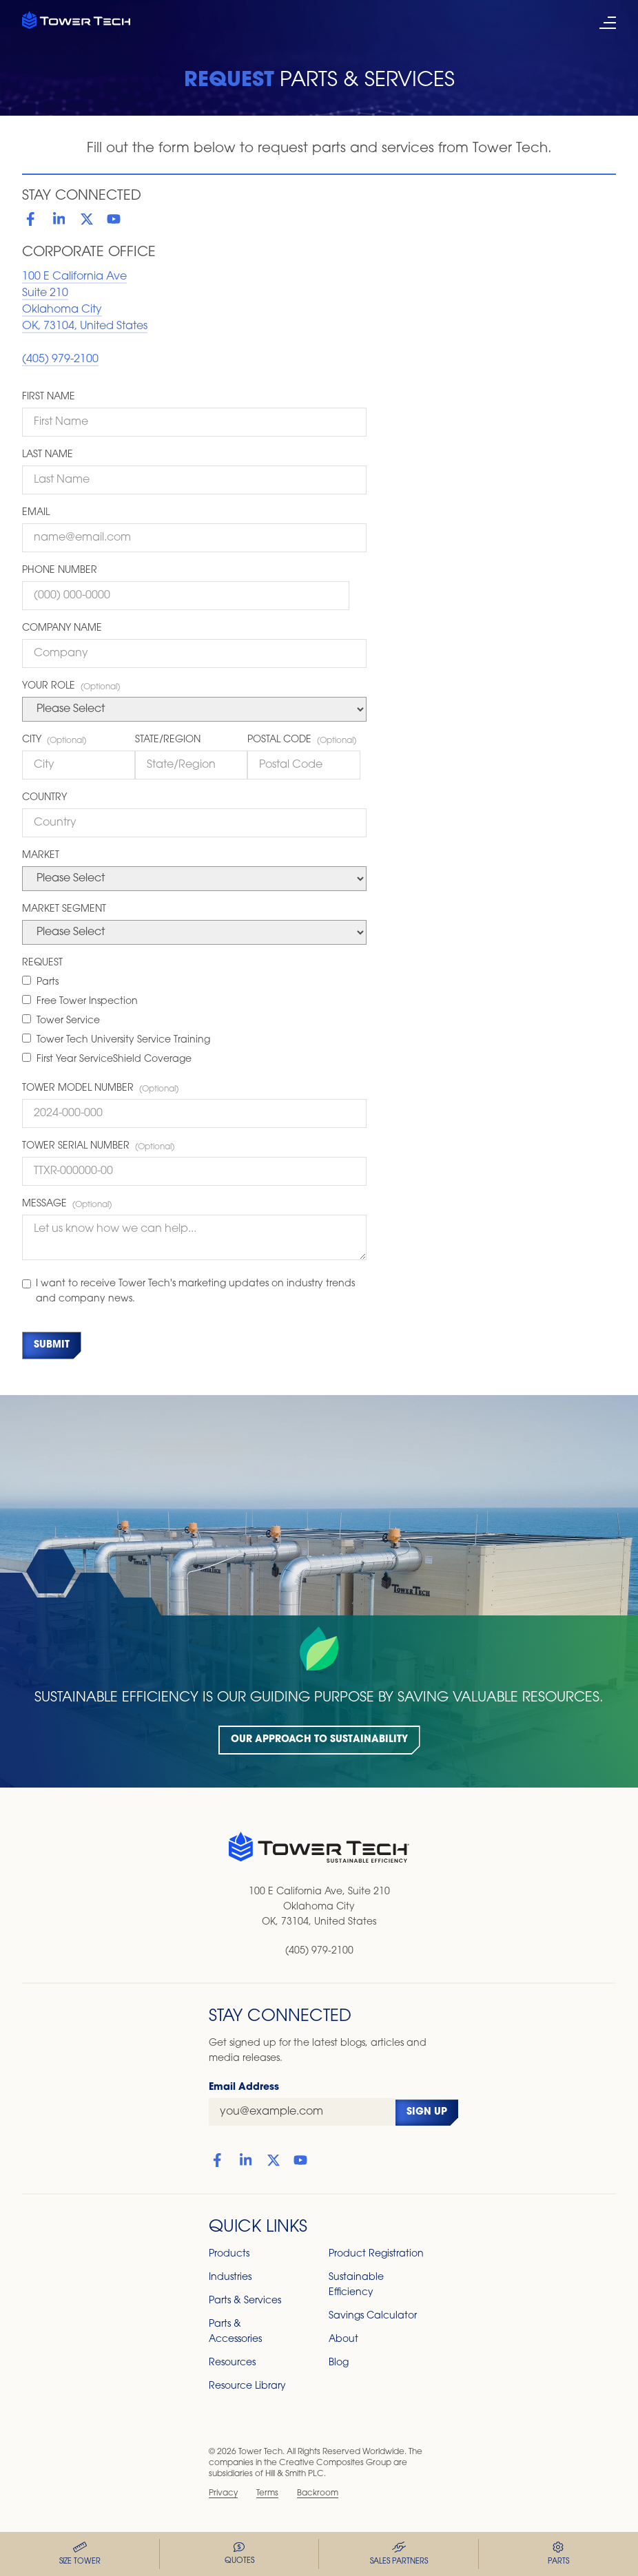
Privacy (223, 2493)
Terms (267, 2493)
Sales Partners (399, 2554)
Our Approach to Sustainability (319, 1740)
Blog (339, 2363)
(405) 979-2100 (60, 359)
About (343, 2339)
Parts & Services (245, 2301)
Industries (230, 2277)
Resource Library (247, 2386)
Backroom (317, 2493)
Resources (232, 2363)
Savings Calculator (373, 2316)
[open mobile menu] (607, 23)
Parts (558, 2554)
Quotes (239, 2553)
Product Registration (376, 2254)
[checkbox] (194, 1022)
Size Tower (80, 2554)
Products (229, 2254)
